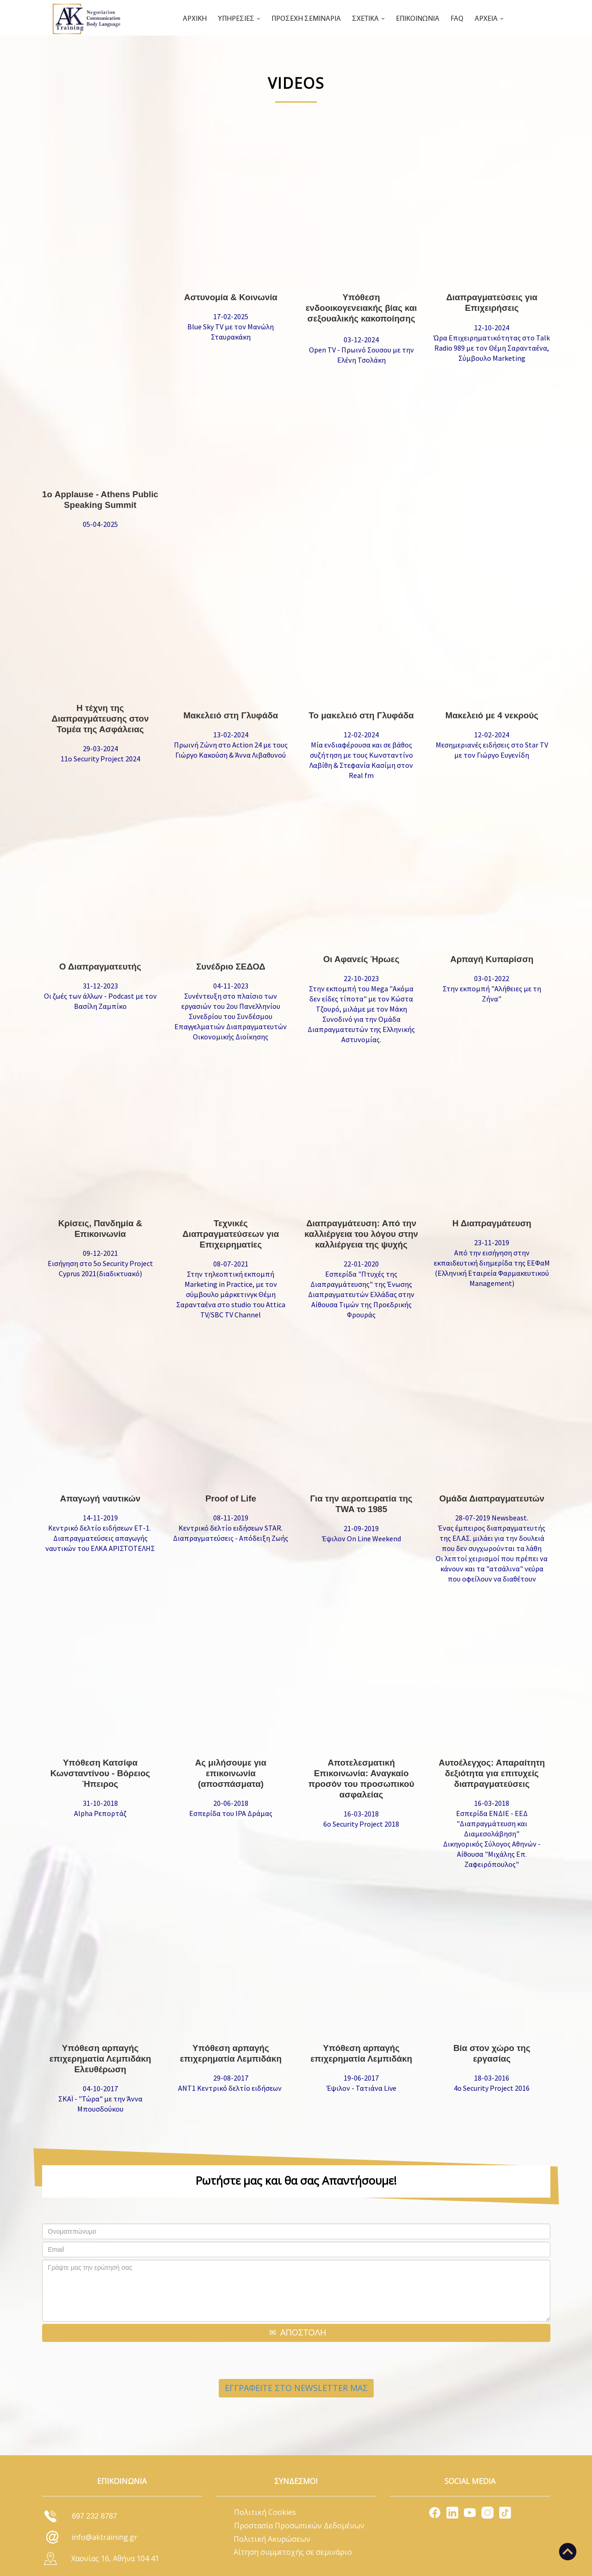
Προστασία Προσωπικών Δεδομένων (299, 2525)
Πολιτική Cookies (265, 2512)
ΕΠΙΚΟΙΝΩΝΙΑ (417, 19)
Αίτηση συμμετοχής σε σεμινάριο (293, 2552)
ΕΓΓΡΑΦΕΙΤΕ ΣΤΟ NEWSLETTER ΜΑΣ (296, 2387)
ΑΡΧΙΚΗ (195, 19)
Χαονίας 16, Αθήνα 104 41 (115, 2558)
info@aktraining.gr (104, 2537)
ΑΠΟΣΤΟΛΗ (303, 2332)
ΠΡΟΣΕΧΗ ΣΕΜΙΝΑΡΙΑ (306, 19)
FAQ (456, 19)
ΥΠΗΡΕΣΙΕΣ (239, 19)
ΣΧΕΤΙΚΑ (368, 19)
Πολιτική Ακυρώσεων (272, 2539)
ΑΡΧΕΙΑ (489, 19)
